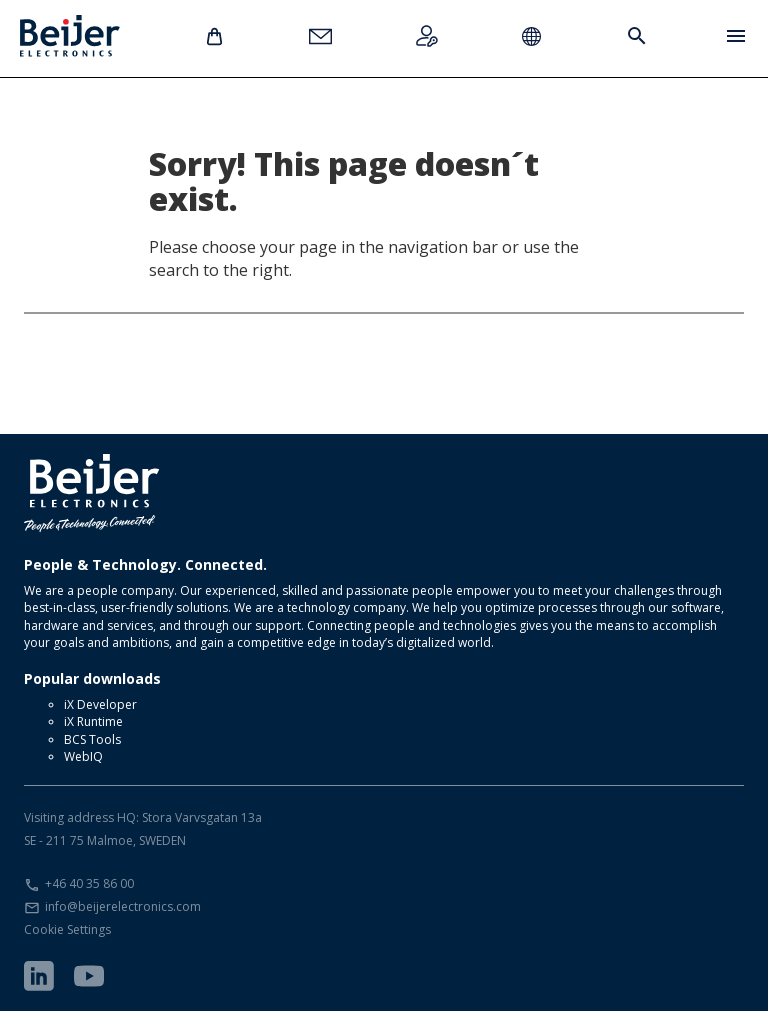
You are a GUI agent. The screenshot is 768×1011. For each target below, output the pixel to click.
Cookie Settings (67, 929)
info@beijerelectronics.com (123, 906)
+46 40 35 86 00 (89, 883)
